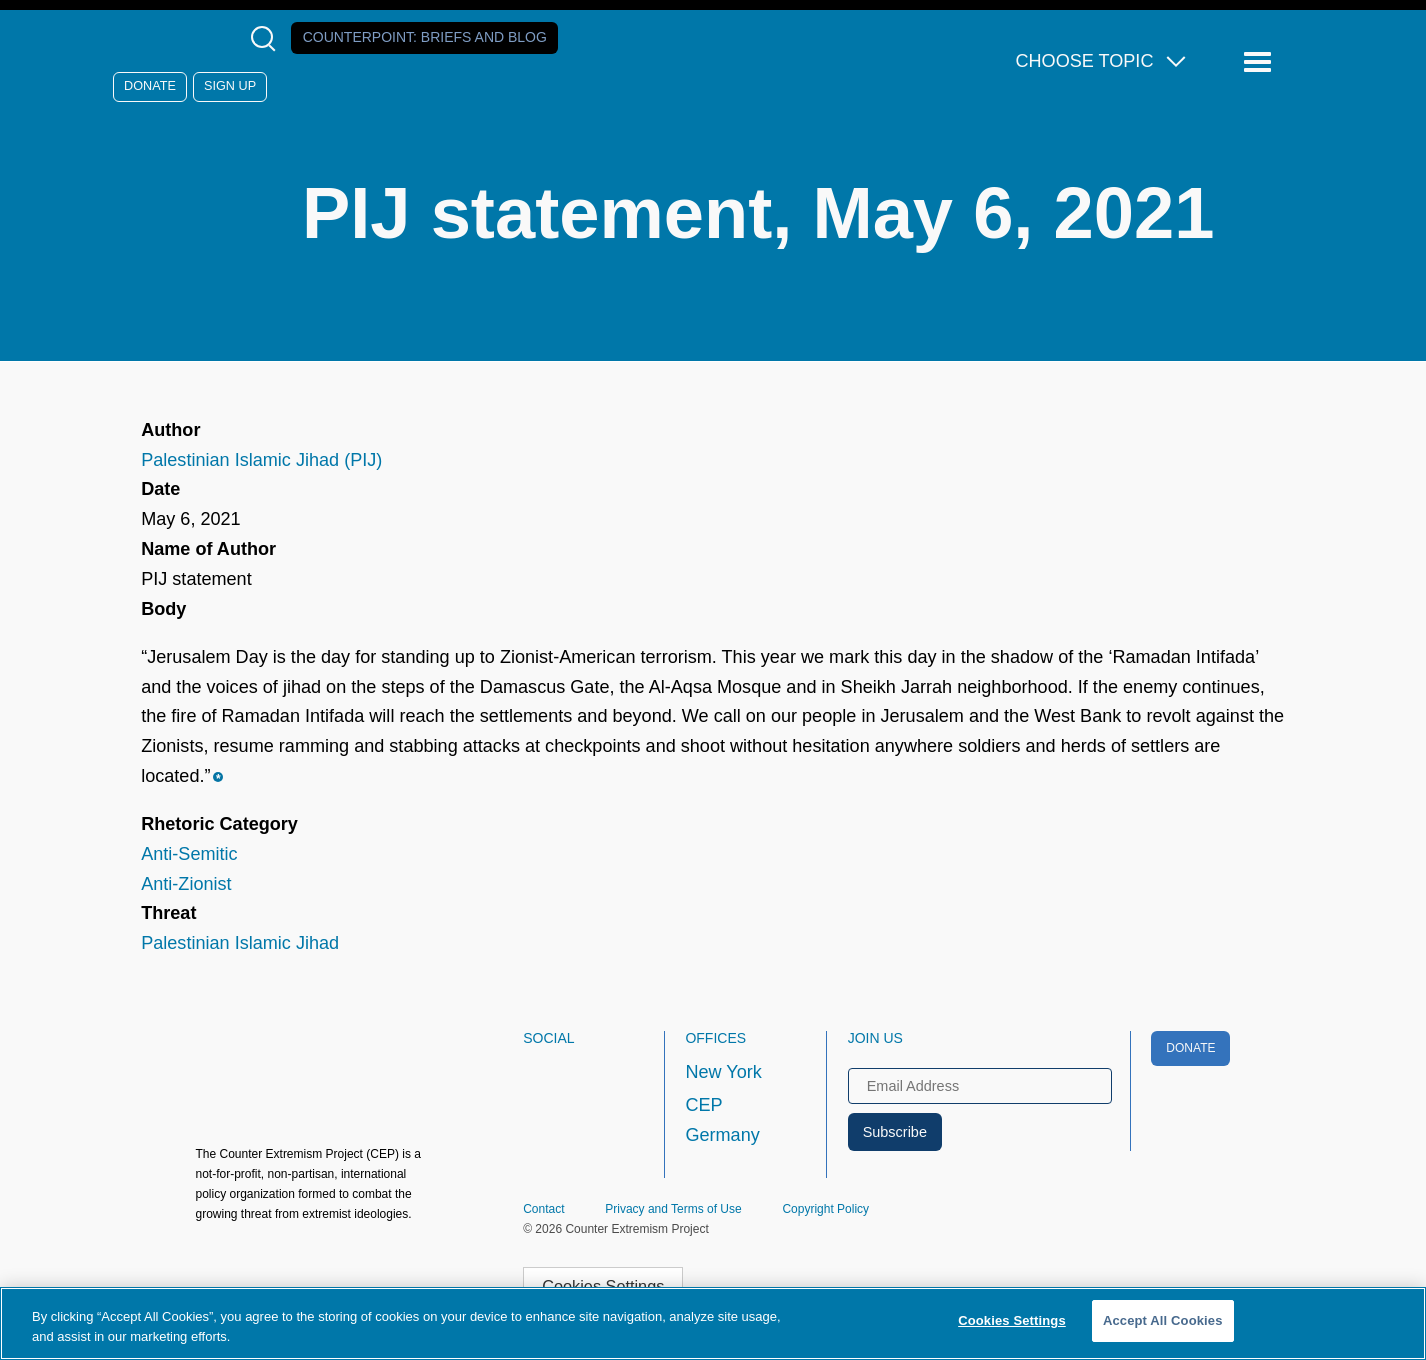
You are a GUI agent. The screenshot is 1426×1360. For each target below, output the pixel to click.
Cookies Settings (1012, 1320)
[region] (713, 1323)
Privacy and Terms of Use (673, 1209)
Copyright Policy (825, 1209)
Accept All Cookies (1163, 1320)
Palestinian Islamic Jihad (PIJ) (261, 460)
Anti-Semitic (189, 854)
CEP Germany (722, 1120)
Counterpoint (425, 37)
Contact (543, 1209)
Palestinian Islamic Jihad (240, 943)
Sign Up (230, 86)
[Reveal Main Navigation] (1260, 62)
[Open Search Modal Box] (267, 38)
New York (723, 1072)
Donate (150, 86)
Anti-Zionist (186, 884)
